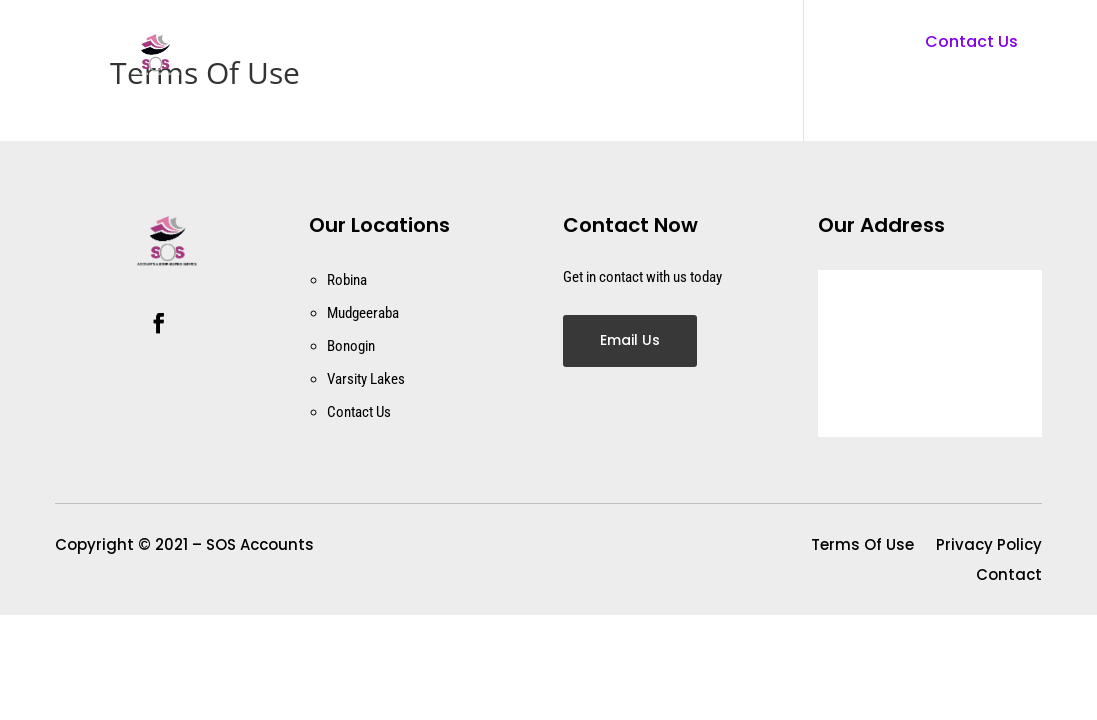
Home (486, 55)
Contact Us (971, 41)
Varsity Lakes (366, 379)
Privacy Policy (989, 546)
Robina (347, 280)
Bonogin (351, 346)
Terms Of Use (862, 546)
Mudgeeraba (363, 313)
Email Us (630, 340)
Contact (579, 55)
